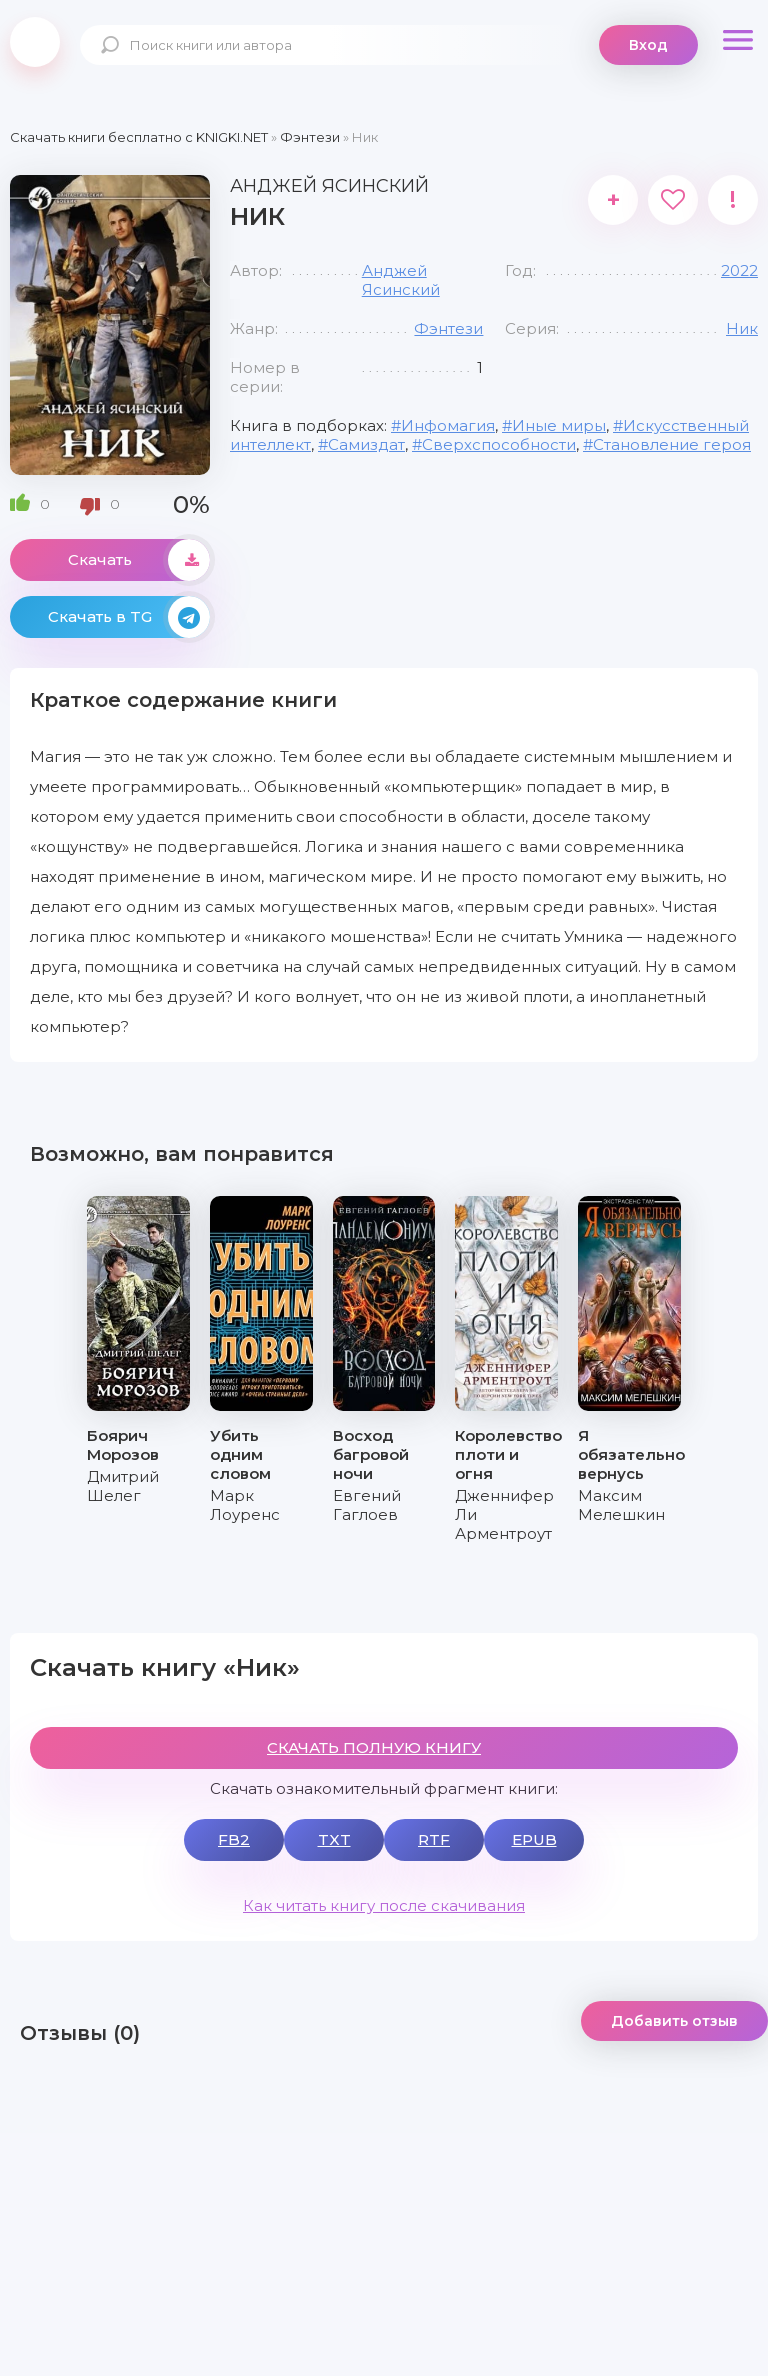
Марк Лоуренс (245, 1505)
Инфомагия (448, 425)
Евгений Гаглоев (367, 1505)
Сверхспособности (499, 444)
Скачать (139, 560)
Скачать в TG (129, 617)
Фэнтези (448, 328)
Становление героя (672, 444)
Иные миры (559, 425)
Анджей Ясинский (401, 280)
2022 (739, 270)
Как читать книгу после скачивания (384, 1905)
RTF (434, 1839)
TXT (334, 1839)
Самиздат (366, 444)
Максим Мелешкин (621, 1505)
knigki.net (35, 42)
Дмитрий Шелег (123, 1486)
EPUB (534, 1839)
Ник (742, 328)
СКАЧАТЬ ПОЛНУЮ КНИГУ (374, 1747)
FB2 (234, 1839)
